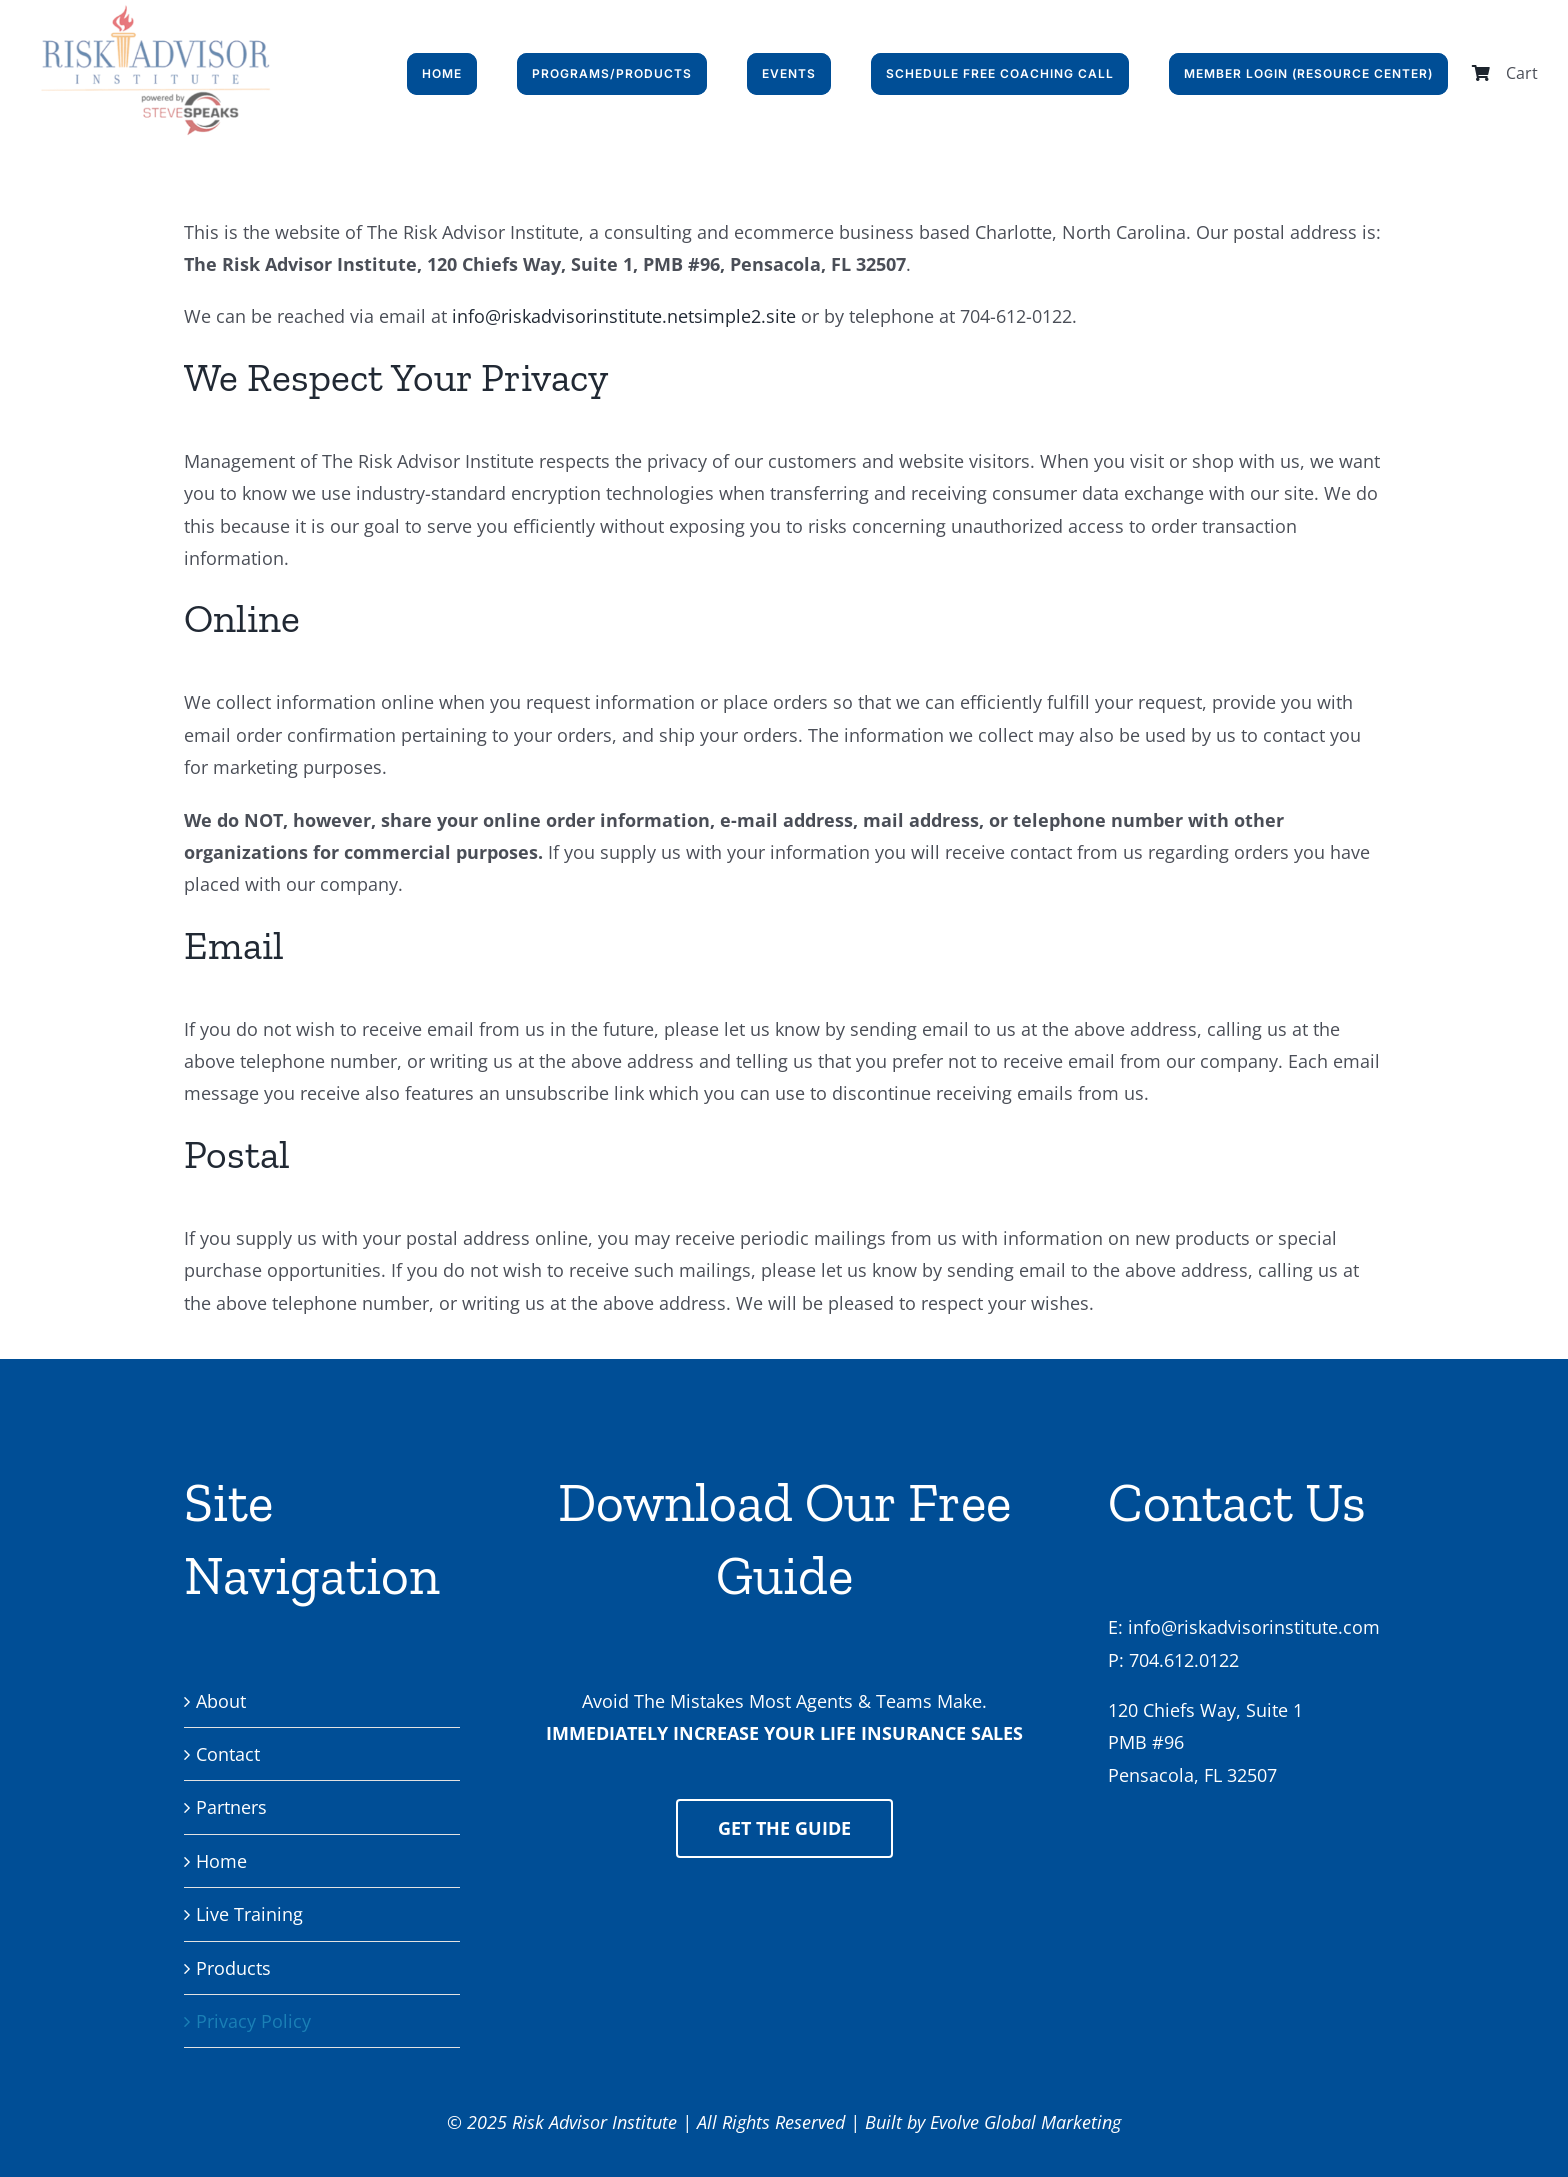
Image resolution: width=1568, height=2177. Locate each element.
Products (233, 1968)
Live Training (249, 1914)
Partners (231, 1807)
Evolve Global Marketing (1025, 2122)
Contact (228, 1754)
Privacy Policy (253, 2021)
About (221, 1701)
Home (221, 1861)
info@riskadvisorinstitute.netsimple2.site (624, 316)
